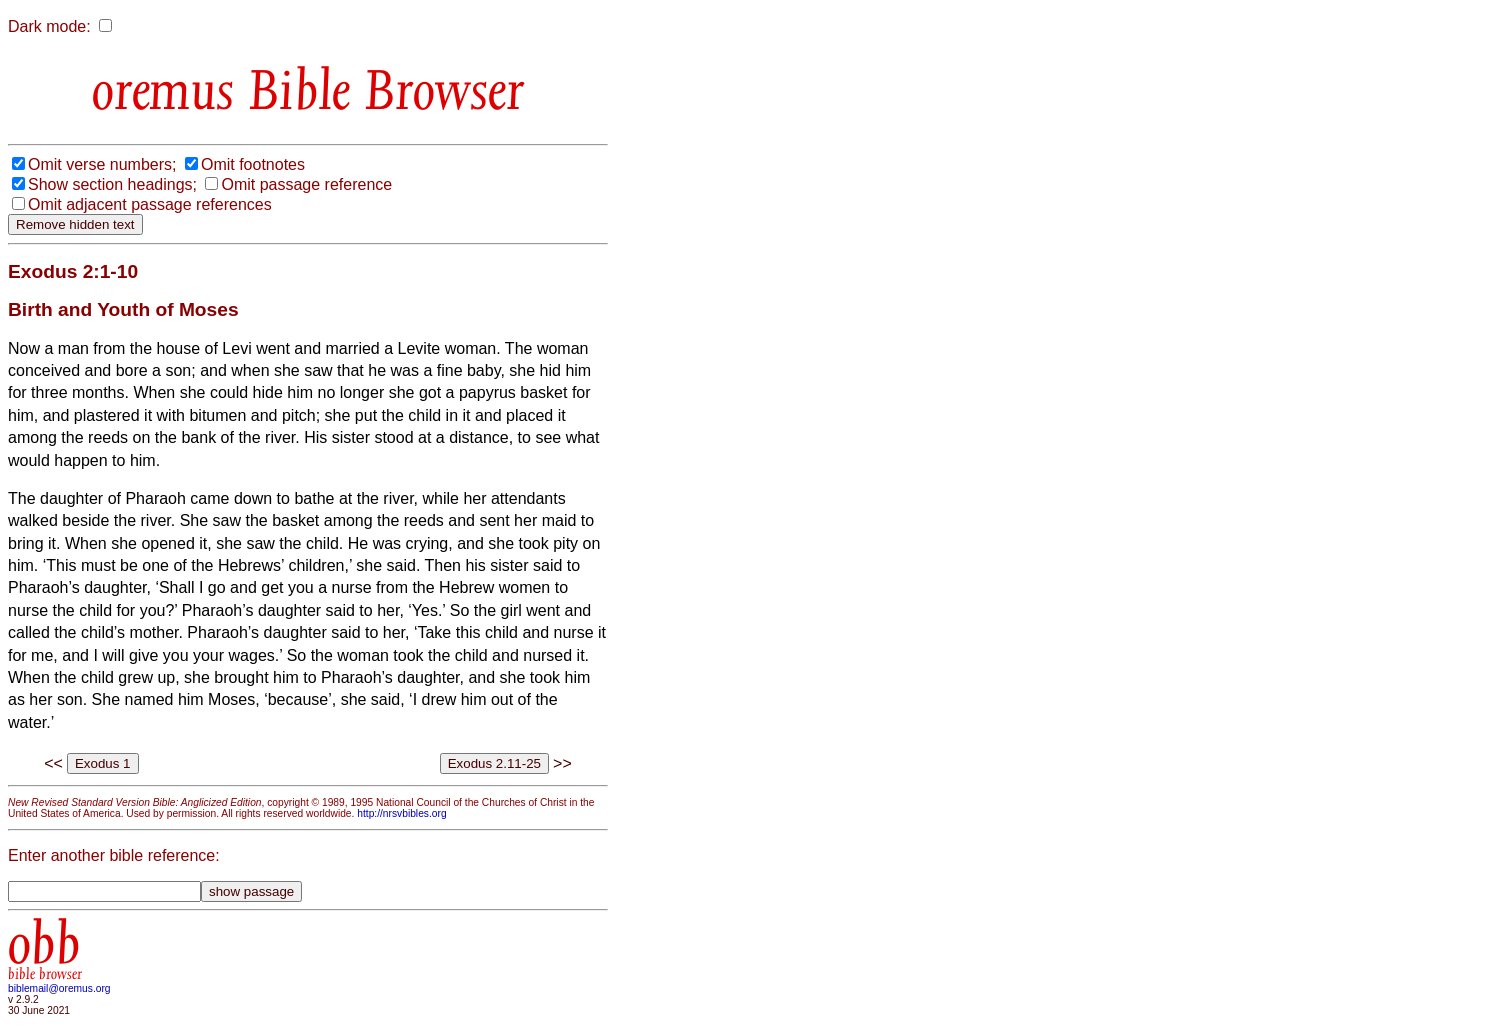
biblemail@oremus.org (59, 988)
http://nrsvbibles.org (401, 813)
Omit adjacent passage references (150, 204)
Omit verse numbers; (102, 164)
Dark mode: (49, 26)
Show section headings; (112, 184)
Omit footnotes (253, 164)
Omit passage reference (306, 184)
